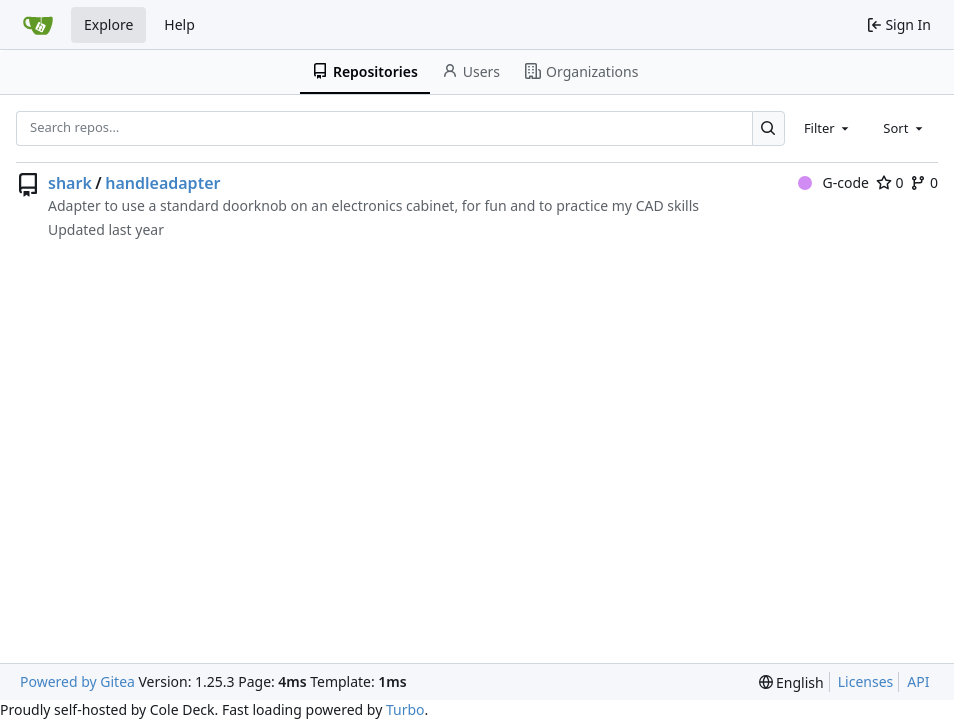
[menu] (791, 682)
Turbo (405, 709)
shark (70, 183)
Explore (108, 24)
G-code (833, 182)
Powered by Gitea (77, 681)
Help (179, 24)
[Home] (38, 25)
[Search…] (768, 128)
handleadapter (162, 183)
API (918, 681)
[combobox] (828, 128)
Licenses (866, 681)
